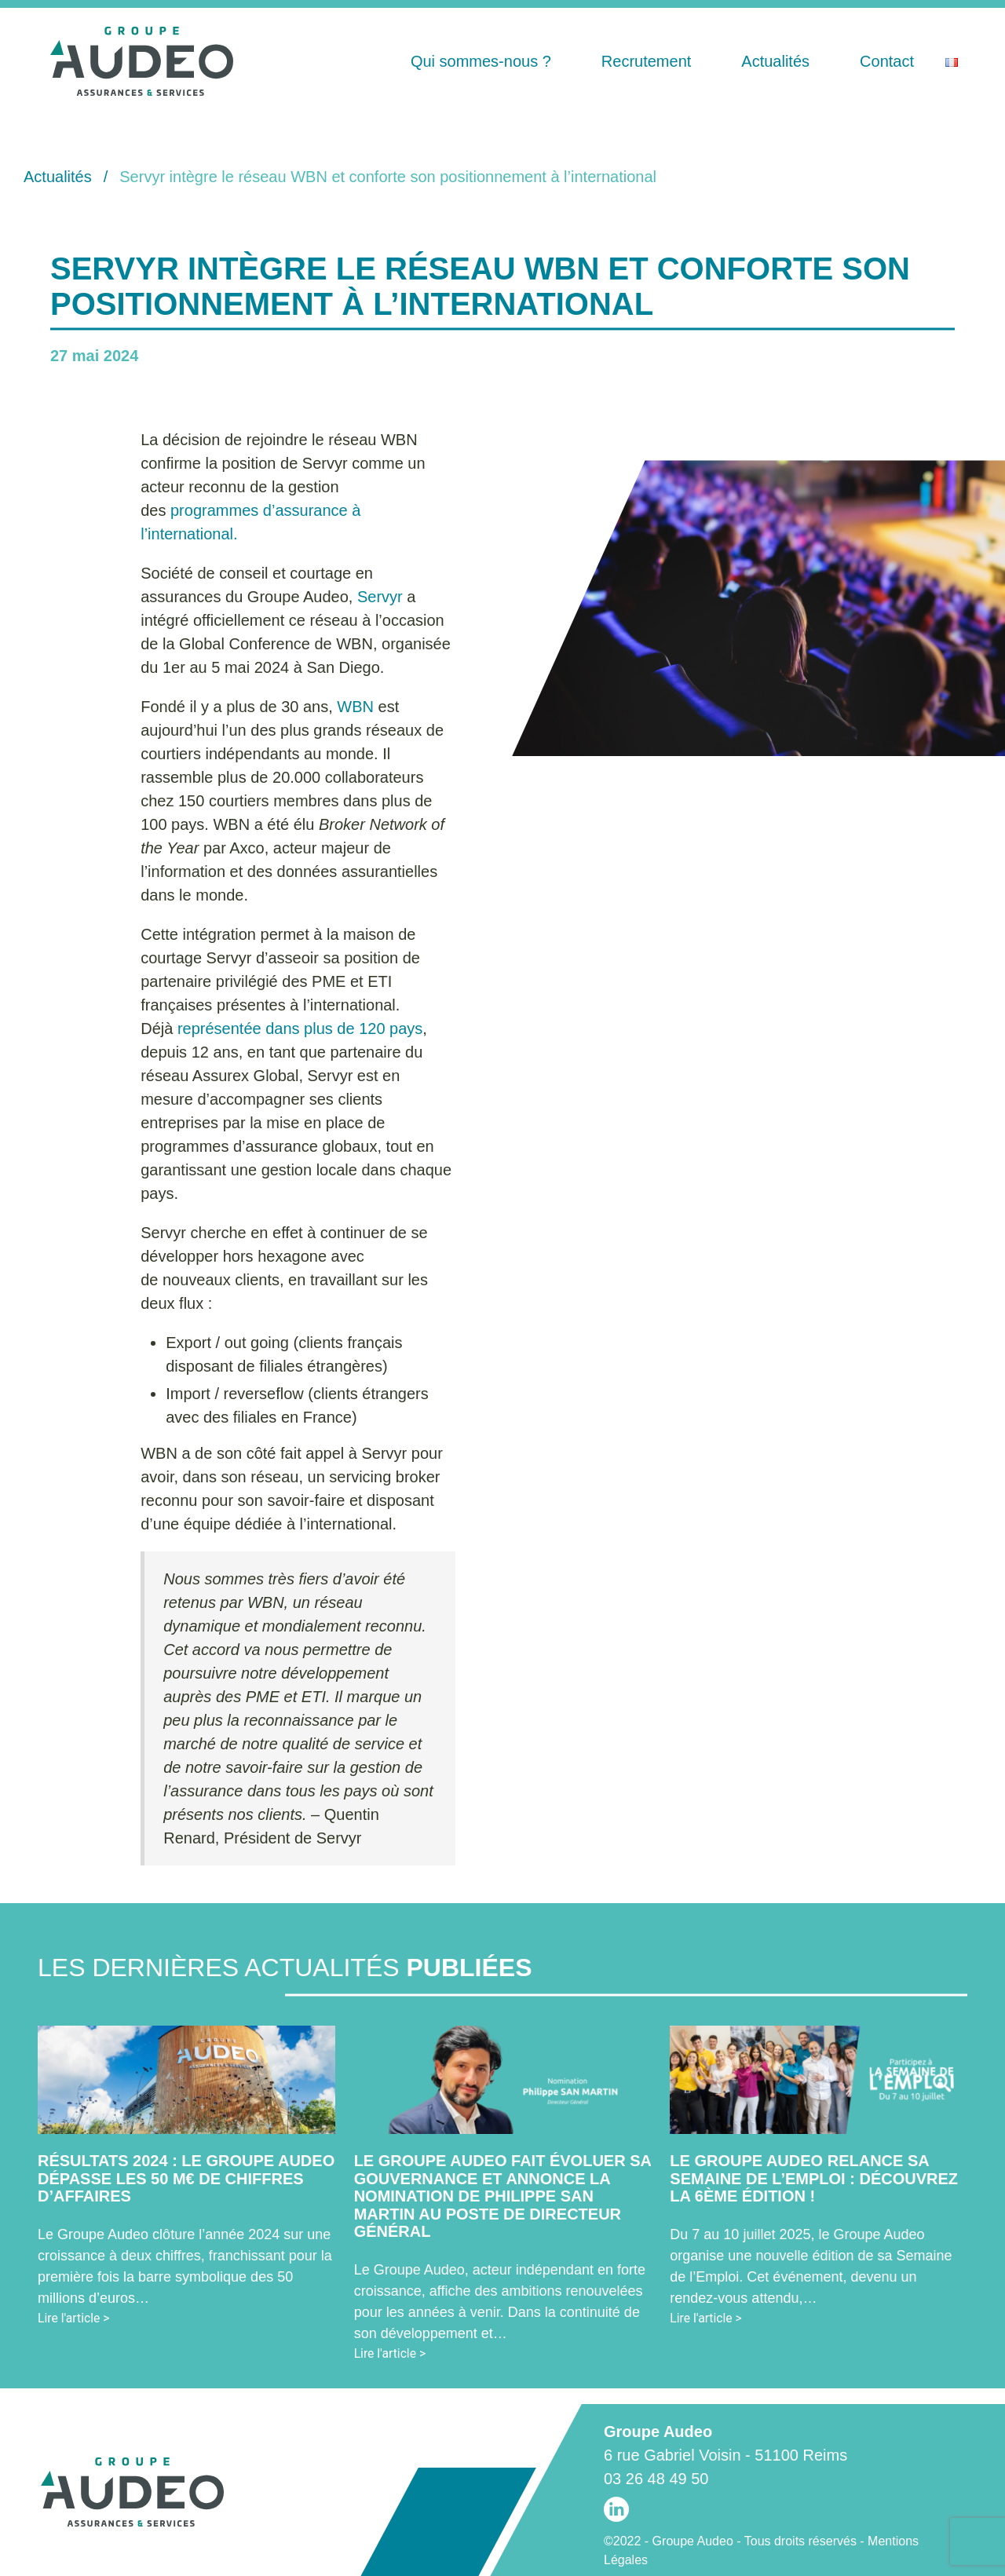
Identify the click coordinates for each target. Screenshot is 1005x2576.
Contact (887, 61)
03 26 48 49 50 (656, 2478)
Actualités (775, 61)
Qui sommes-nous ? (481, 61)
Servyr (380, 596)
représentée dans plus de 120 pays (299, 1028)
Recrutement (646, 61)
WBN (355, 706)
